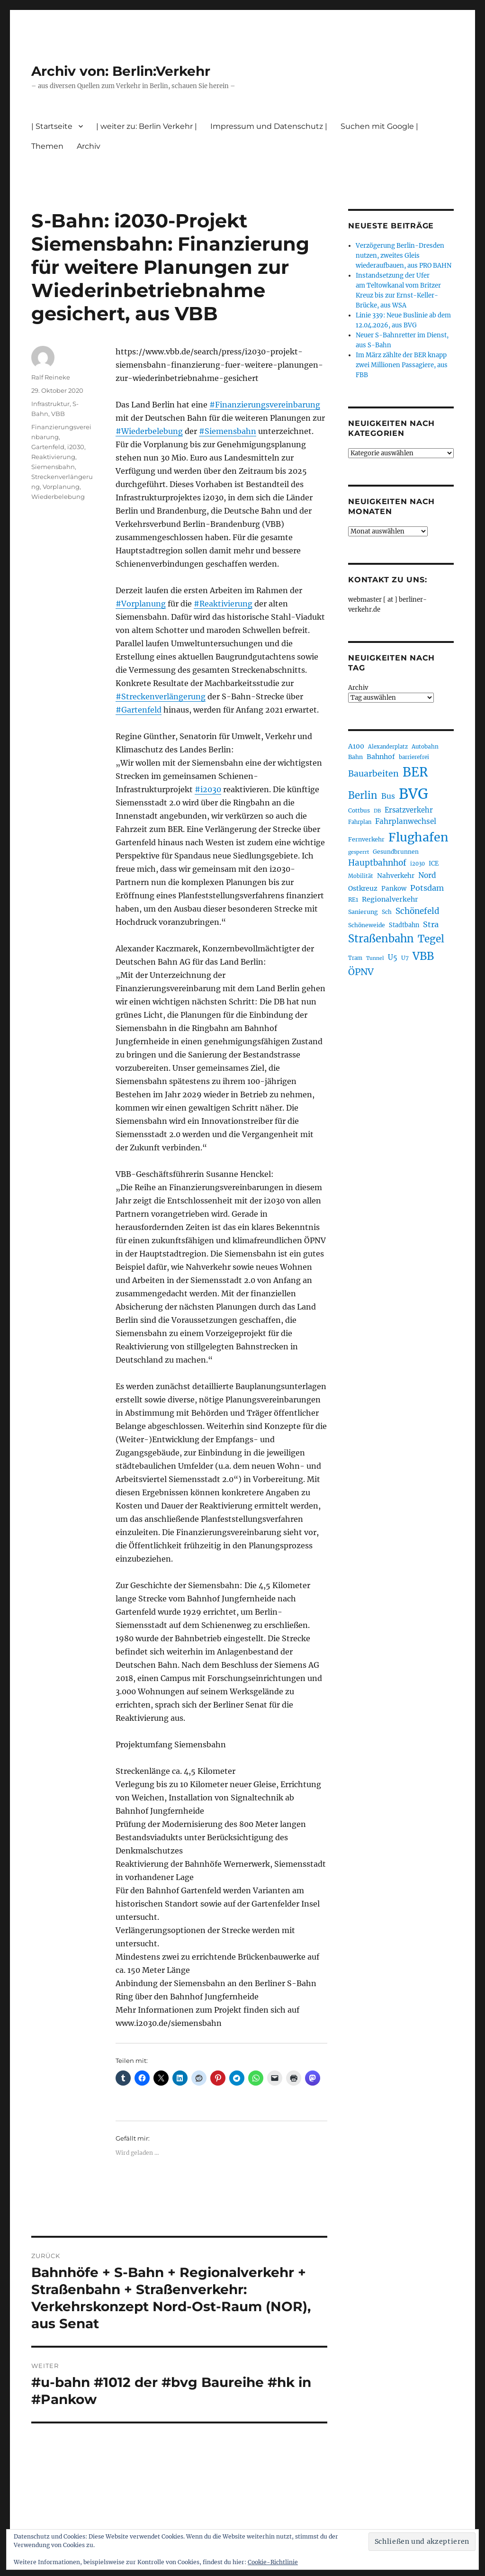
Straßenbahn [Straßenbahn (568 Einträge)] (381, 938)
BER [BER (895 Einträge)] (415, 772)
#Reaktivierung (223, 603)
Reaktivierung (53, 457)
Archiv (88, 146)
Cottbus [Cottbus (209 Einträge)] (359, 810)
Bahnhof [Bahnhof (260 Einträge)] (381, 756)
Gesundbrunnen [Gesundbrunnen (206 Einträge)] (396, 851)
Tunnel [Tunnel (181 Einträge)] (375, 958)
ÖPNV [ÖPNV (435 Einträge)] (361, 971)
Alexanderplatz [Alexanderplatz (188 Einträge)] (388, 746)
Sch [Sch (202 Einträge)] (387, 911)
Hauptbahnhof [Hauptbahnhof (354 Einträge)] (377, 863)
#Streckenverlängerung (161, 696)
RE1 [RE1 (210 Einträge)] (353, 899)
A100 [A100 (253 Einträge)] (356, 746)
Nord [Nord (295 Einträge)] (427, 875)
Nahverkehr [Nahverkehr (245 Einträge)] (395, 876)
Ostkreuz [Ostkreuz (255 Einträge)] (362, 888)
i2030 (75, 447)
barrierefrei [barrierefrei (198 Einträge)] (414, 757)
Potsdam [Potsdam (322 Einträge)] (427, 888)
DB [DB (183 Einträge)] (377, 811)
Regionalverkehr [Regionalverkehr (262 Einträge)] (390, 899)
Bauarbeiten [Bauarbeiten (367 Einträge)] (373, 773)
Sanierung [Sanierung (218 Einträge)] (363, 911)
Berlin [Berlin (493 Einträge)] (362, 795)
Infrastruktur (50, 403)
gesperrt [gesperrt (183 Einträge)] (358, 852)
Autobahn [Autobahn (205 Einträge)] (425, 746)
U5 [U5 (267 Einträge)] (392, 957)
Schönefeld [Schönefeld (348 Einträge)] (417, 911)
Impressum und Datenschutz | (268, 126)
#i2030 (208, 789)
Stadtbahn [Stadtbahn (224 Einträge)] (404, 925)
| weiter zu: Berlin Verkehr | (146, 126)
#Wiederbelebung (149, 431)
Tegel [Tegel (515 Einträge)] (431, 939)
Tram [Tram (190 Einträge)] (355, 958)
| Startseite (51, 126)
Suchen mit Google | (379, 126)
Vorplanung (61, 486)
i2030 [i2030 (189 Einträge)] (417, 863)
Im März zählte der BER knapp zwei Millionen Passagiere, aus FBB (402, 365)
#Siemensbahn (227, 431)
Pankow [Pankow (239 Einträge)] (393, 889)
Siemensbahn (53, 466)
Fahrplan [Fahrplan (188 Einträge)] (359, 822)
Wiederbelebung (58, 496)
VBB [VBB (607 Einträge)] (423, 956)
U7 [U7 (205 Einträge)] (405, 957)
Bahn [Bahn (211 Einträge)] (355, 756)
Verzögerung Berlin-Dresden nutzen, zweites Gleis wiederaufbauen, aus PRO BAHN (403, 256)
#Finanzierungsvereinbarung (264, 404)
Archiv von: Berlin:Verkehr (120, 71)
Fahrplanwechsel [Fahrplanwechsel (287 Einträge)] (405, 821)
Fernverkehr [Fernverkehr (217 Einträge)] (366, 839)
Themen (47, 146)
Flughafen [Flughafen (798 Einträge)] (418, 837)
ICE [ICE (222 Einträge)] (434, 863)
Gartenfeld (47, 447)
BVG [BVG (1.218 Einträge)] (413, 794)
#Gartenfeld (139, 709)
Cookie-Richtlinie (273, 2562)
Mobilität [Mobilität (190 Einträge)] (360, 876)
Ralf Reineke (50, 377)
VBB (58, 413)
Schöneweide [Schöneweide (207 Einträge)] (366, 925)
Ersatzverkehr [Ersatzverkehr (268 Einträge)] (409, 810)
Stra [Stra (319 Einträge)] (431, 924)
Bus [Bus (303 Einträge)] (388, 796)
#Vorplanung (141, 603)
